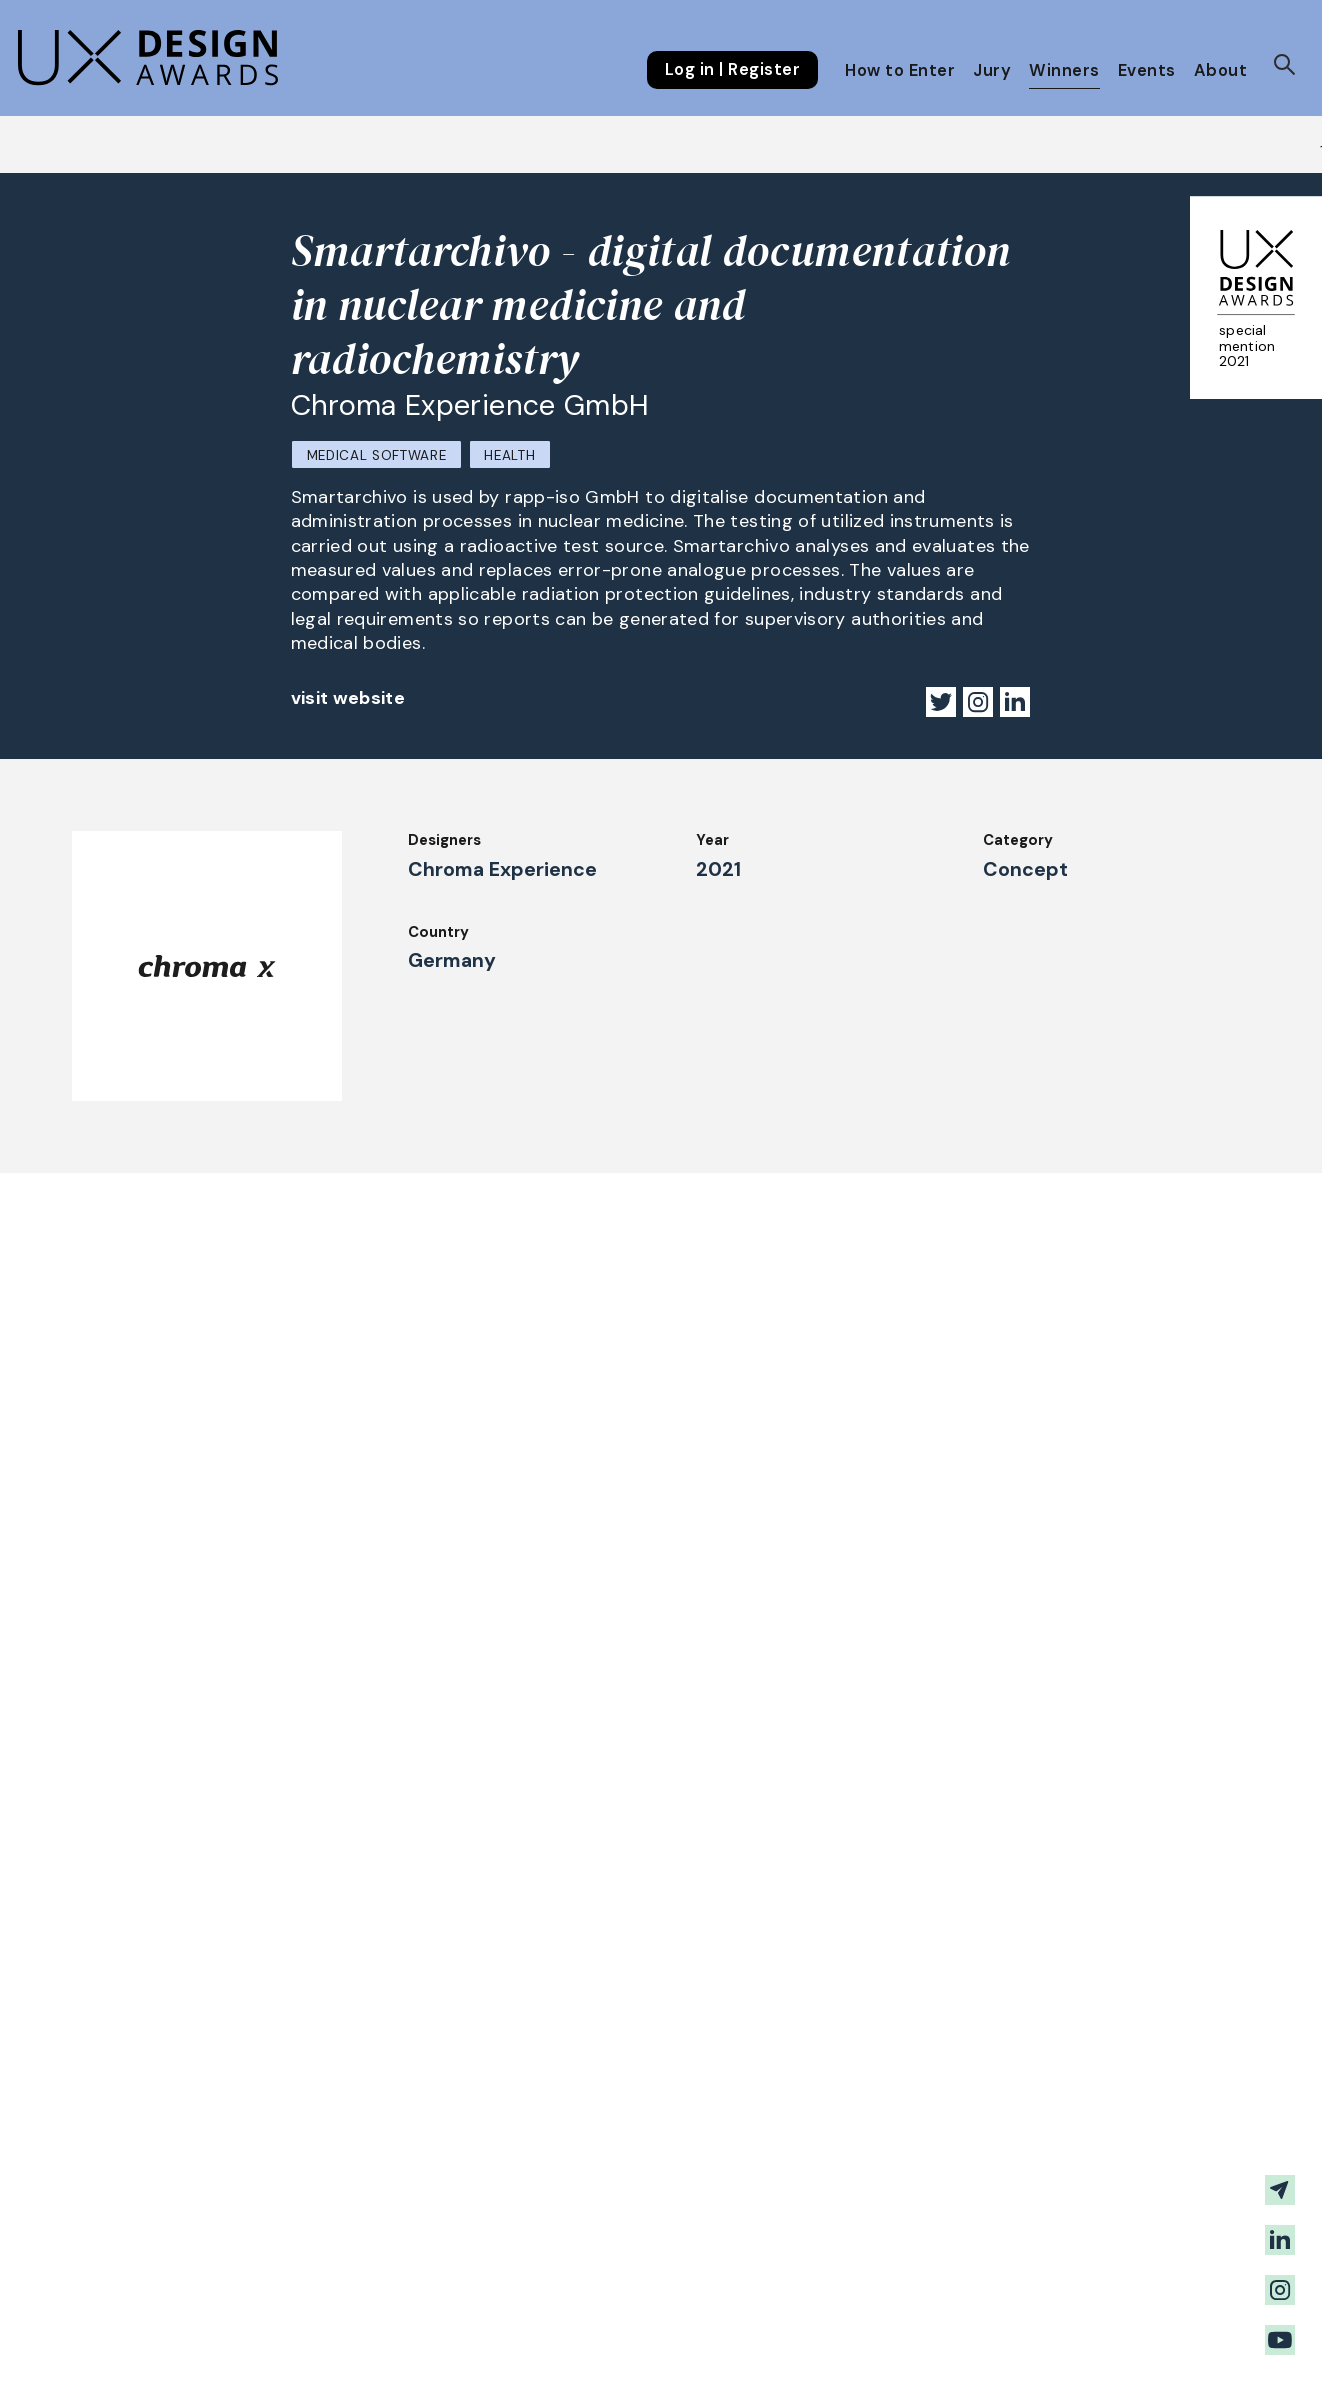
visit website (348, 698)
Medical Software (377, 455)
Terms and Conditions (1091, 2237)
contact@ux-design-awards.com (277, 2349)
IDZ (795, 2183)
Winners (1064, 70)
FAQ (114, 2245)
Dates (121, 2217)
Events (1147, 70)
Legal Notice (830, 2237)
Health (509, 455)
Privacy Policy (1062, 2210)
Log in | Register (732, 70)
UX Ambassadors (388, 2237)
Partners (814, 2264)
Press (1031, 2183)
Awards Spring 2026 (628, 2183)
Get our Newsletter (1136, 2064)
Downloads (822, 2210)
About (1220, 70)
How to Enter (900, 70)
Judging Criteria (385, 2210)
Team (575, 2264)
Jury (992, 70)
